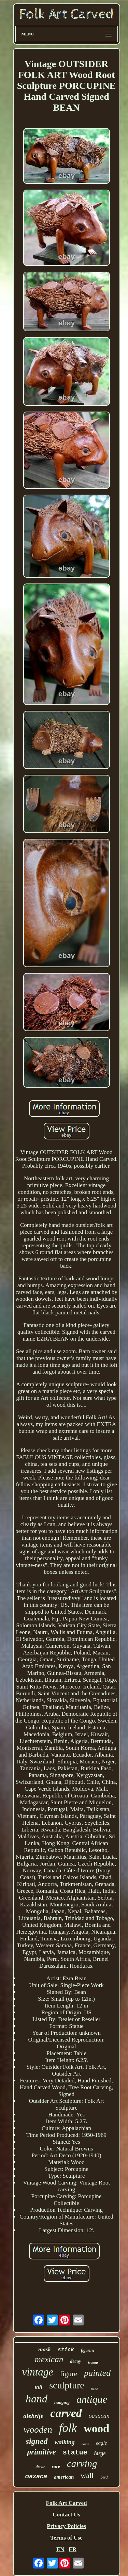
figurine (88, 2350)
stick (66, 2350)
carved (66, 2413)
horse (85, 2444)
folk (68, 2428)
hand (36, 2399)
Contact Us (66, 2514)
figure (68, 2374)
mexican (49, 2359)
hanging (62, 2402)
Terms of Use (66, 2537)
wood (96, 2428)
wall (87, 2475)
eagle (101, 2443)
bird (104, 2477)
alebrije (33, 2415)
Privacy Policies (66, 2526)
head (94, 2389)
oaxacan (99, 2416)
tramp (93, 2362)
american (64, 2477)
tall (38, 2387)
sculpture (66, 2385)
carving (82, 2463)
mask (44, 2349)
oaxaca (36, 2476)
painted (97, 2373)
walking (65, 2442)
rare (56, 2466)
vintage (37, 2372)
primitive (41, 2452)
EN (60, 2549)
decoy (75, 2361)
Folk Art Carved (66, 2503)
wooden (38, 2430)
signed (37, 2441)
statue (75, 2453)
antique (91, 2399)
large (100, 2453)
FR (72, 2549)
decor (40, 2466)
